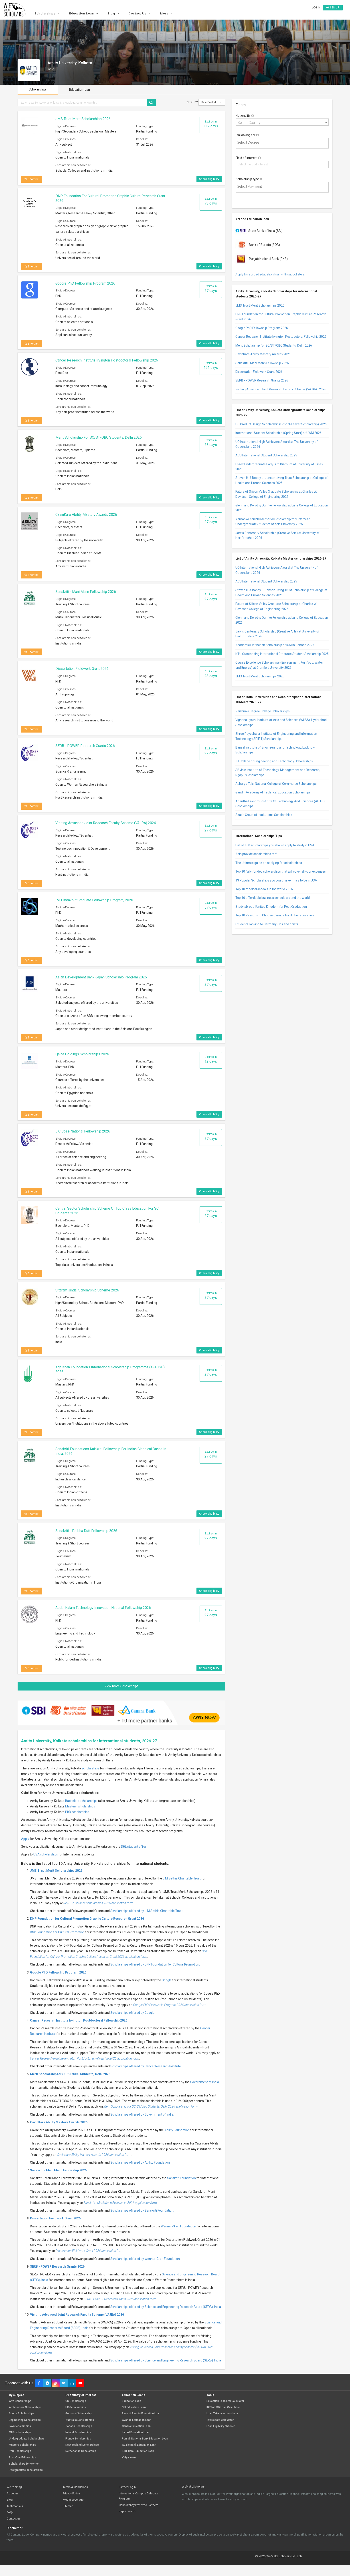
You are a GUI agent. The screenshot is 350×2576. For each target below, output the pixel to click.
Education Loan (84, 13)
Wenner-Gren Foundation (178, 2226)
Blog (114, 13)
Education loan (79, 89)
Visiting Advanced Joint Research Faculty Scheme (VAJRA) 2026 (105, 823)
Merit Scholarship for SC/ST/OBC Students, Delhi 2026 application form (150, 2106)
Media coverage (73, 2499)
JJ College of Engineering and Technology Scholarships (274, 761)
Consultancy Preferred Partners (138, 2505)
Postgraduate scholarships (26, 2470)
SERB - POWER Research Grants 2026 (85, 746)
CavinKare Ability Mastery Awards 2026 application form (94, 2154)
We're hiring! (14, 2487)
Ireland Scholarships (78, 2432)
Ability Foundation (177, 2130)
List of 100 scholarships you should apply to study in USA (274, 845)
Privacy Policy (71, 2493)
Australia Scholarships (79, 2420)
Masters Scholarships (22, 2444)
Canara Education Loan (136, 2426)
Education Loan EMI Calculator (225, 2401)
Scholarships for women (24, 2463)
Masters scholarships (80, 1806)
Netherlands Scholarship (80, 2451)
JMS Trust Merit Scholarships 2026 (83, 119)
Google (167, 1980)
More (167, 13)
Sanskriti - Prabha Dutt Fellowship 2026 (86, 1531)
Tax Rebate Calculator (220, 2420)
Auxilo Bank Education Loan (139, 2444)
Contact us (13, 2518)
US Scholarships (75, 2401)
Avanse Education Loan (136, 2420)
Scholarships (47, 13)
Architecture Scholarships (25, 2407)
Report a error (127, 2511)
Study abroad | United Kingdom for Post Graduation (271, 906)
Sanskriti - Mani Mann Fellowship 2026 (85, 592)
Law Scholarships (20, 2426)
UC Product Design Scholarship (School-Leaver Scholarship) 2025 (281, 424)
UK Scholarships (75, 2407)
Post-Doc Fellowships (22, 2457)
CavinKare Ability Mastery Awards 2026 (86, 514)
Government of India (204, 2082)
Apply (25, 1839)
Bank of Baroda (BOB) (257, 245)
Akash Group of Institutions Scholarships (263, 815)
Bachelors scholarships (81, 1801)
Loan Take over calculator (222, 2413)
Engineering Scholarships (25, 2420)
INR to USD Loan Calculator (223, 2407)
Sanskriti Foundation (181, 2178)
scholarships (90, 1768)
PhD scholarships (77, 1812)
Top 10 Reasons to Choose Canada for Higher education (274, 915)
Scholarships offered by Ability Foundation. (140, 2162)
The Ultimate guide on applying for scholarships (268, 863)
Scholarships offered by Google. (132, 2012)
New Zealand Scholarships (82, 2444)
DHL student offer (133, 1846)
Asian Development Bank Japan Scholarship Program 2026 (101, 977)
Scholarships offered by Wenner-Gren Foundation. (145, 2259)
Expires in (211, 124)
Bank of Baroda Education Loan (141, 2413)
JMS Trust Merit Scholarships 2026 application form (98, 1903)
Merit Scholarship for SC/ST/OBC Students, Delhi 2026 (98, 437)
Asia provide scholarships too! (256, 854)
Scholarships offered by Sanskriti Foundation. (142, 2210)
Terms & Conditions (75, 2487)
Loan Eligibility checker (220, 2426)
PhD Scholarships (20, 2451)
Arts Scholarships (20, 2401)
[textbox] (283, 142)
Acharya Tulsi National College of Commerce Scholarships (276, 783)
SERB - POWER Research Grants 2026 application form (120, 2299)
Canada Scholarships (78, 2426)
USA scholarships (45, 1854)
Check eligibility (209, 179)
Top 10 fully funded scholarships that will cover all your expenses (280, 871)
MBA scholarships (20, 2432)
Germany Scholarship (78, 2413)
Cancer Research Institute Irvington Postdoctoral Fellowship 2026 (106, 360)
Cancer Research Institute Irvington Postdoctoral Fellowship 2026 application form (84, 2058)
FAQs (10, 2512)
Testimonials (15, 2506)
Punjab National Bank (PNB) (261, 259)
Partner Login (127, 2487)
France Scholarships (78, 2438)
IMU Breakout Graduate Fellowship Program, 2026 (94, 900)
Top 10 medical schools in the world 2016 (264, 889)
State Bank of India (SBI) (259, 231)
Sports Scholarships (21, 2413)
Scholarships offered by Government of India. (142, 2114)
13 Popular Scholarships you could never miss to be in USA (276, 880)
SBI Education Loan (134, 2407)
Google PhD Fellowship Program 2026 (85, 283)
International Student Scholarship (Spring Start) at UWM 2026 (278, 433)
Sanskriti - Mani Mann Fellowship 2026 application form (120, 2203)
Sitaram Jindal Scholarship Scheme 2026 (87, 1290)
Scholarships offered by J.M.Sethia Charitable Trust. (146, 1911)
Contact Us (140, 13)
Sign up (332, 7)
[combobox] (282, 122)
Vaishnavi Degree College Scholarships (262, 711)
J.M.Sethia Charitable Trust (182, 1878)
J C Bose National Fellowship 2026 (82, 1131)
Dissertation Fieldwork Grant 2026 (82, 669)
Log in (316, 7)
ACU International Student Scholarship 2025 (266, 455)
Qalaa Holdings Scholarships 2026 (82, 1054)
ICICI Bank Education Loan (138, 2451)
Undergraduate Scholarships (27, 2438)
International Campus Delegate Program (138, 2496)
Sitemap (68, 2506)
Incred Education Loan (136, 2432)
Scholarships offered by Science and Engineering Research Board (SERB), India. (166, 2307)
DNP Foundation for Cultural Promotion (57, 1932)
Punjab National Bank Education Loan (145, 2438)
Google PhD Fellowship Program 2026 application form (169, 2005)
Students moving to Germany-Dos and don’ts (266, 924)
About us (12, 2493)
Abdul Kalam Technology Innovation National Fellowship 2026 (103, 1608)
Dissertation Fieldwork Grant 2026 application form (89, 2251)
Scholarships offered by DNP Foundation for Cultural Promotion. (155, 1964)
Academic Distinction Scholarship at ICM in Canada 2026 (274, 645)
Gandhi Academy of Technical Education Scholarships (273, 792)
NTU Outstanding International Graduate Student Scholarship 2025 (282, 654)
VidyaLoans (129, 2457)
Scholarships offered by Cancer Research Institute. (146, 2066)
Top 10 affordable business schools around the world (272, 897)
